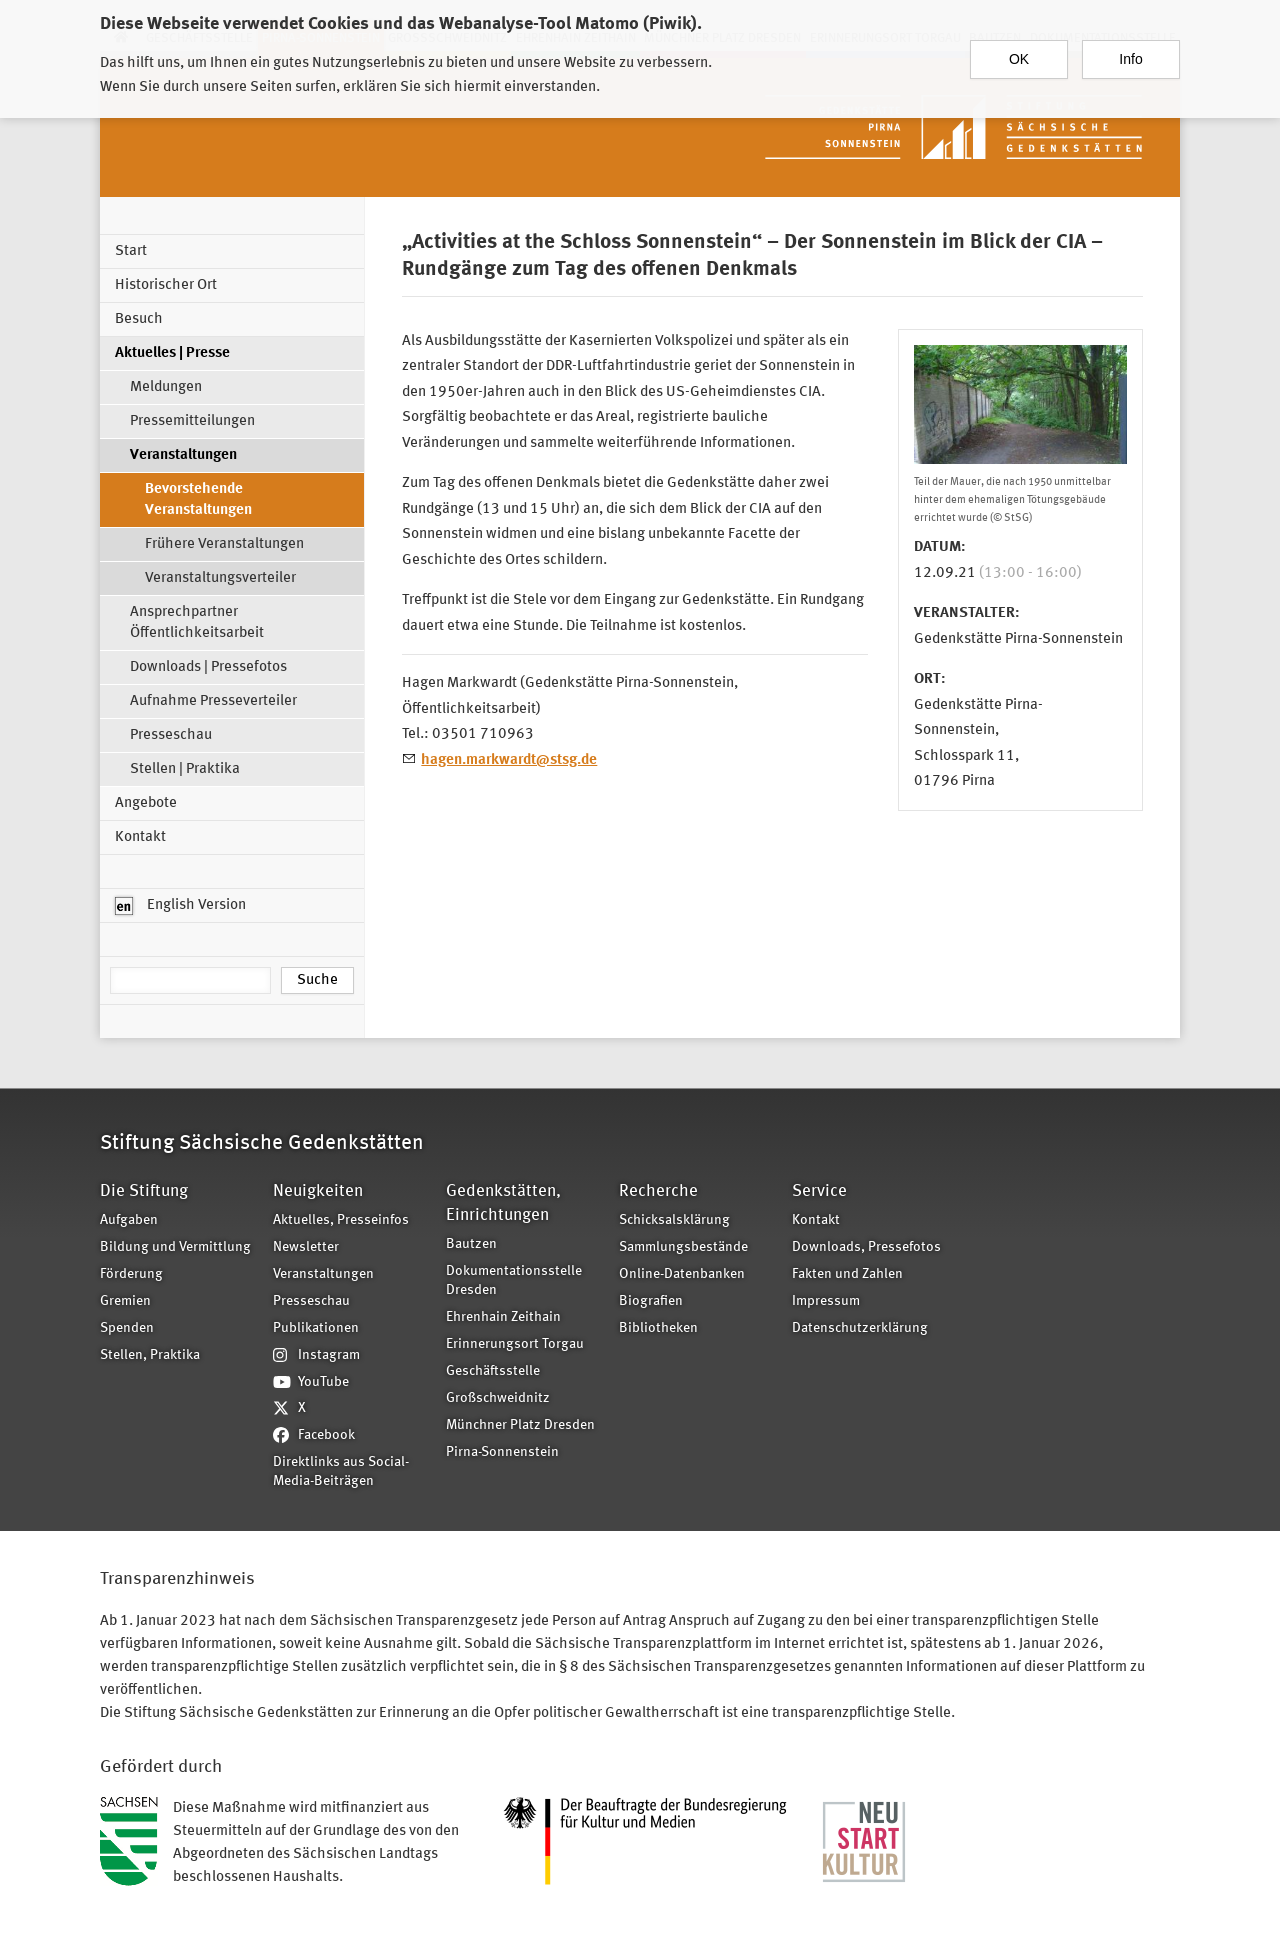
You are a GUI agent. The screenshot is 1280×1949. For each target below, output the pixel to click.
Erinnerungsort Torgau (515, 1344)
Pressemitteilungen (192, 421)
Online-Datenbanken (682, 1274)
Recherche (658, 1191)
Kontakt (140, 837)
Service (819, 1191)
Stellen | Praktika (185, 769)
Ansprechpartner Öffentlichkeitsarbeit (197, 623)
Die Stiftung (144, 1191)
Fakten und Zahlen (847, 1274)
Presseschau (171, 735)
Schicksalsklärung (674, 1220)
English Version (180, 906)
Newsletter (306, 1247)
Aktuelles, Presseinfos (341, 1220)
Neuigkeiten (318, 1191)
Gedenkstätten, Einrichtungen (503, 1203)
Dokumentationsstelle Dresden (514, 1281)
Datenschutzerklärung (860, 1328)
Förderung (131, 1274)
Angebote (146, 803)
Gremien (125, 1301)
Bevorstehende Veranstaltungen (198, 500)
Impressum (826, 1301)
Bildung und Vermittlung (175, 1247)
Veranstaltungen (183, 455)
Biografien (651, 1301)
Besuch (139, 319)
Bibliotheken (658, 1328)
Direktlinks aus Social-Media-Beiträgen (341, 1472)
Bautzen (471, 1244)
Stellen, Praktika (150, 1355)
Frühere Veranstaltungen (224, 544)
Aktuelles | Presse (172, 353)
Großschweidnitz (498, 1398)
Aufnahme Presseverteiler (213, 701)
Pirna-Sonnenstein (502, 1452)
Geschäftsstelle (493, 1371)
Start (131, 251)
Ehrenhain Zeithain (503, 1317)
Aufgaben (129, 1220)
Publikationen (316, 1328)
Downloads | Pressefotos (208, 667)
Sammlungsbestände (683, 1247)
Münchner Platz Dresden (520, 1425)
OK (1019, 53)
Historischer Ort (166, 285)
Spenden (127, 1328)
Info (1130, 53)
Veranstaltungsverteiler (220, 578)
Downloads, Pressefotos (866, 1247)
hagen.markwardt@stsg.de (509, 760)
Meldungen (166, 387)
